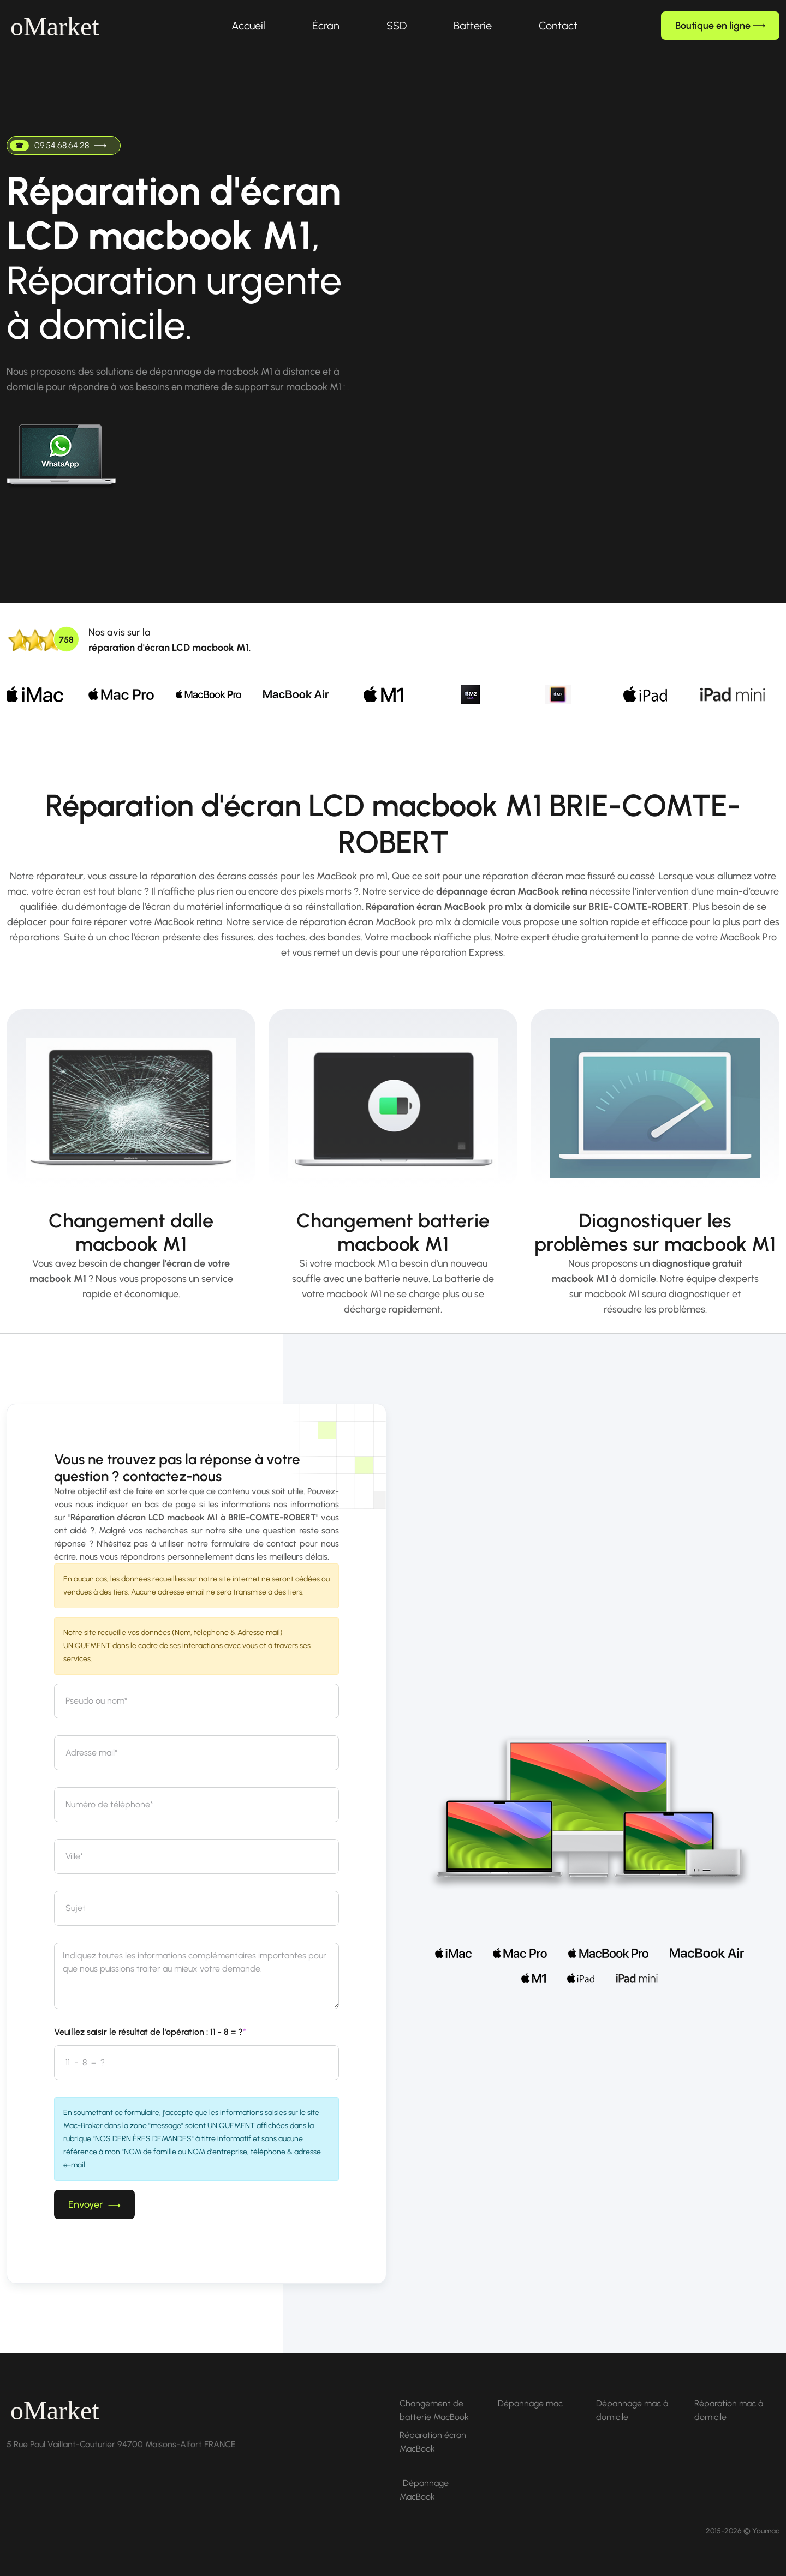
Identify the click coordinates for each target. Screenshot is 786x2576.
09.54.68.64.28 (58, 146)
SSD (396, 25)
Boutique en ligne (720, 26)
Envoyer (94, 2204)
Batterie (473, 25)
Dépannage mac (530, 2403)
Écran (326, 25)
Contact (558, 25)
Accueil (248, 25)
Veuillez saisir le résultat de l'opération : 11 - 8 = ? (150, 2032)
